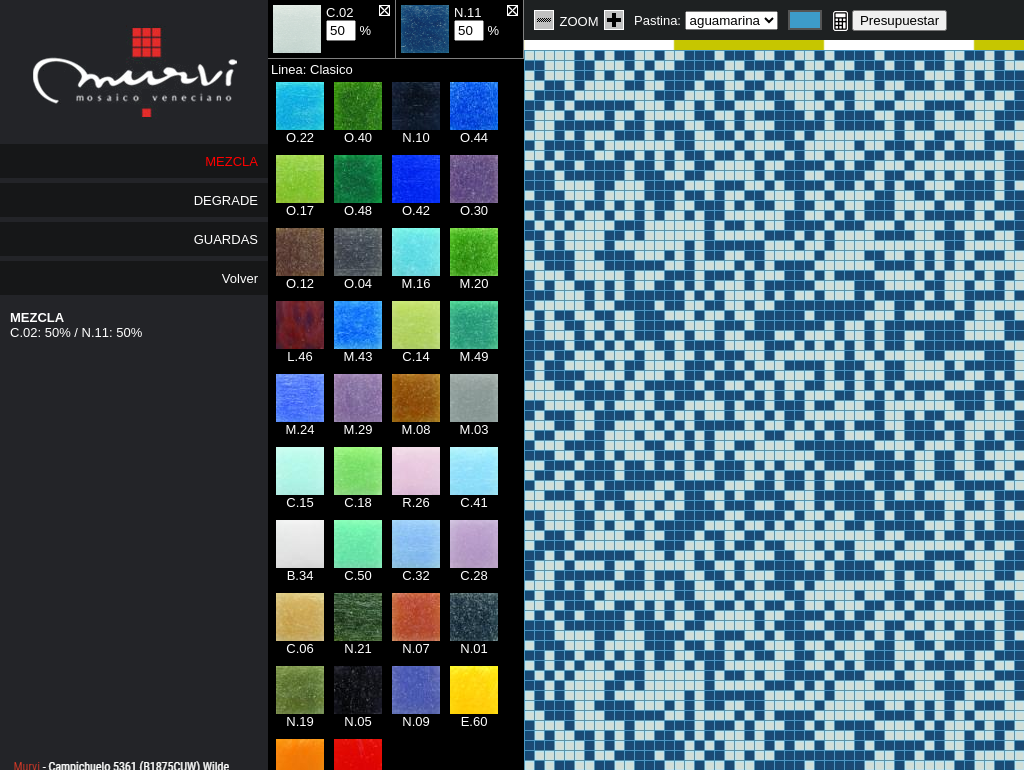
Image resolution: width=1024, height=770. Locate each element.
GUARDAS (226, 239)
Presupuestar (899, 20)
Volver (240, 278)
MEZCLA (231, 161)
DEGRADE (226, 200)
